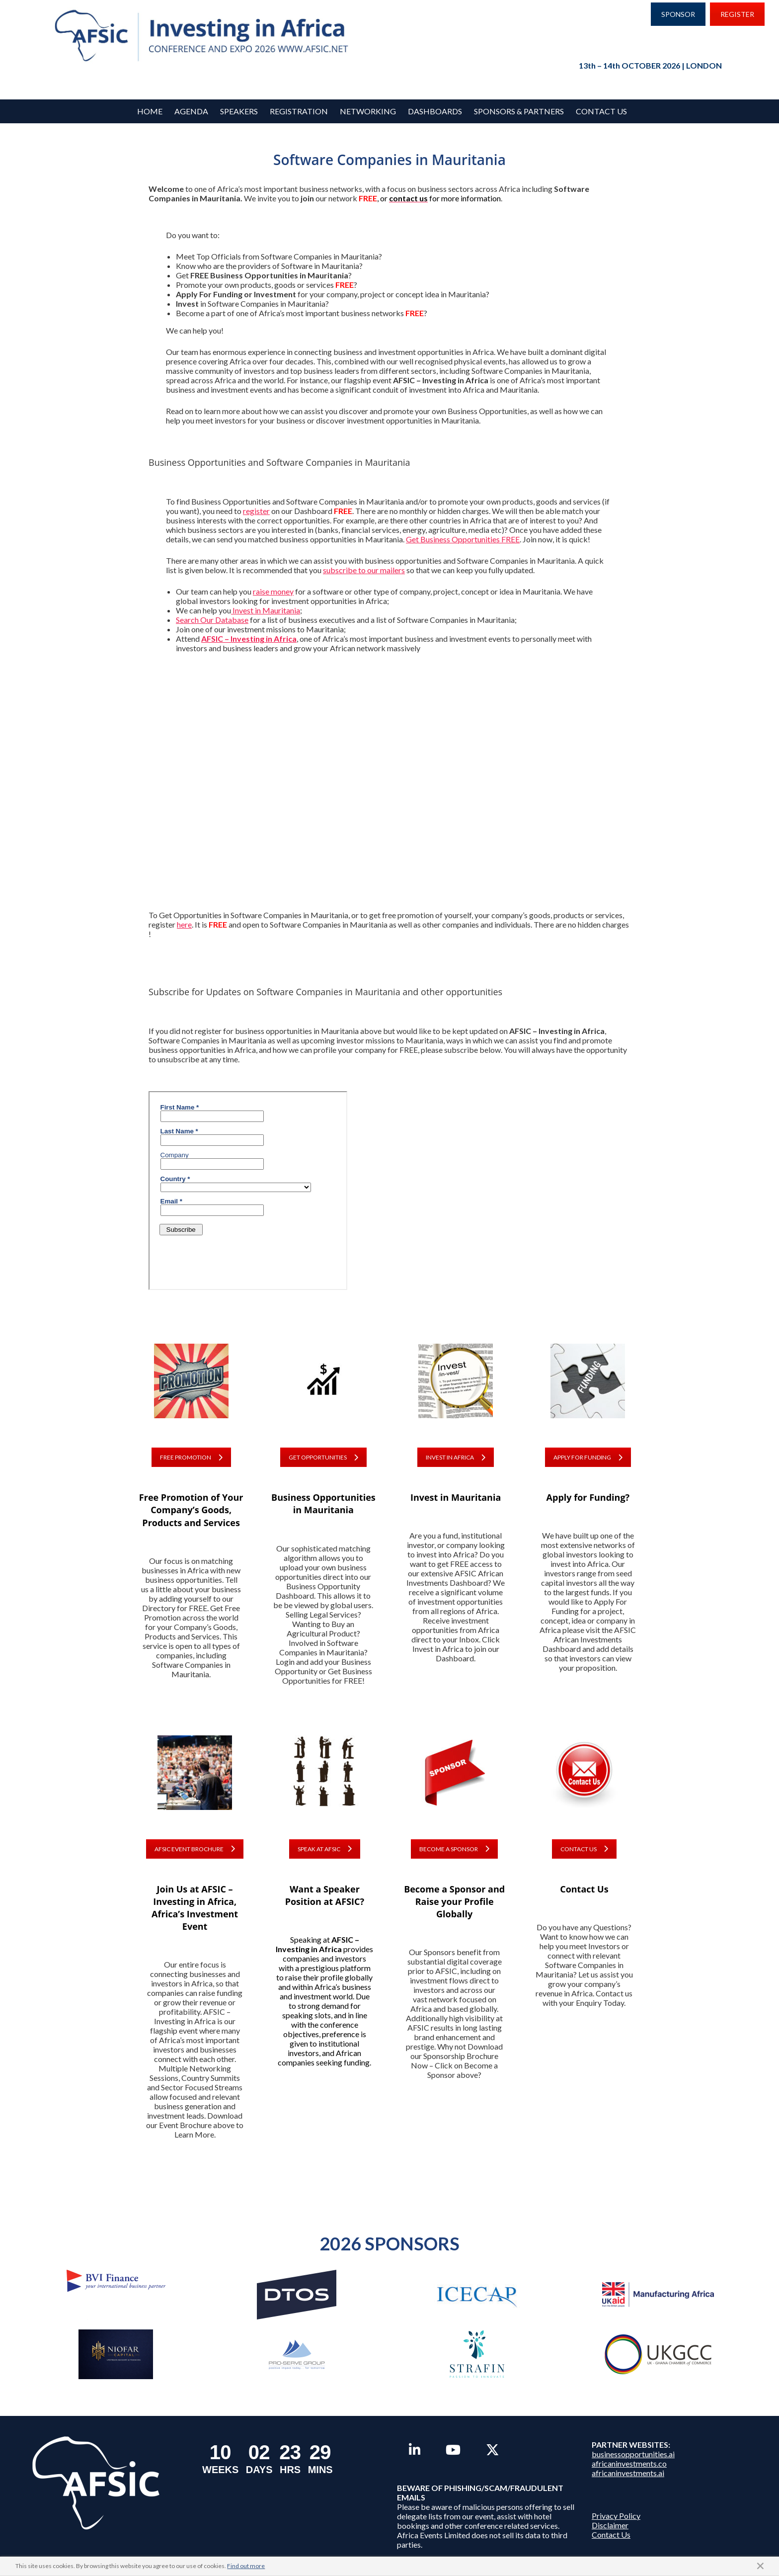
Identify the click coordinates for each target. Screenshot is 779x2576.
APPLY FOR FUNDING (588, 1457)
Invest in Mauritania (265, 610)
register (256, 510)
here (184, 924)
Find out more (246, 2566)
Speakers (239, 111)
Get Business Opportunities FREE (463, 539)
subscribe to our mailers (364, 570)
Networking (368, 111)
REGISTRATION (299, 111)
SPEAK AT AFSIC (325, 1849)
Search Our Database (212, 619)
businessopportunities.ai (633, 2454)
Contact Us (601, 111)
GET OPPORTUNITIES (323, 1457)
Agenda (191, 111)
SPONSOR (678, 14)
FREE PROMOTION (191, 1457)
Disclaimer (610, 2525)
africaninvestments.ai (628, 2473)
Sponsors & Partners (519, 111)
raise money (273, 591)
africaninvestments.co (629, 2463)
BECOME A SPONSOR (454, 1849)
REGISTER (737, 14)
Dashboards (435, 111)
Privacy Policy (616, 2515)
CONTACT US (584, 1849)
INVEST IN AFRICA (455, 1457)
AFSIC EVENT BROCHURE (195, 1849)
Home (149, 111)
